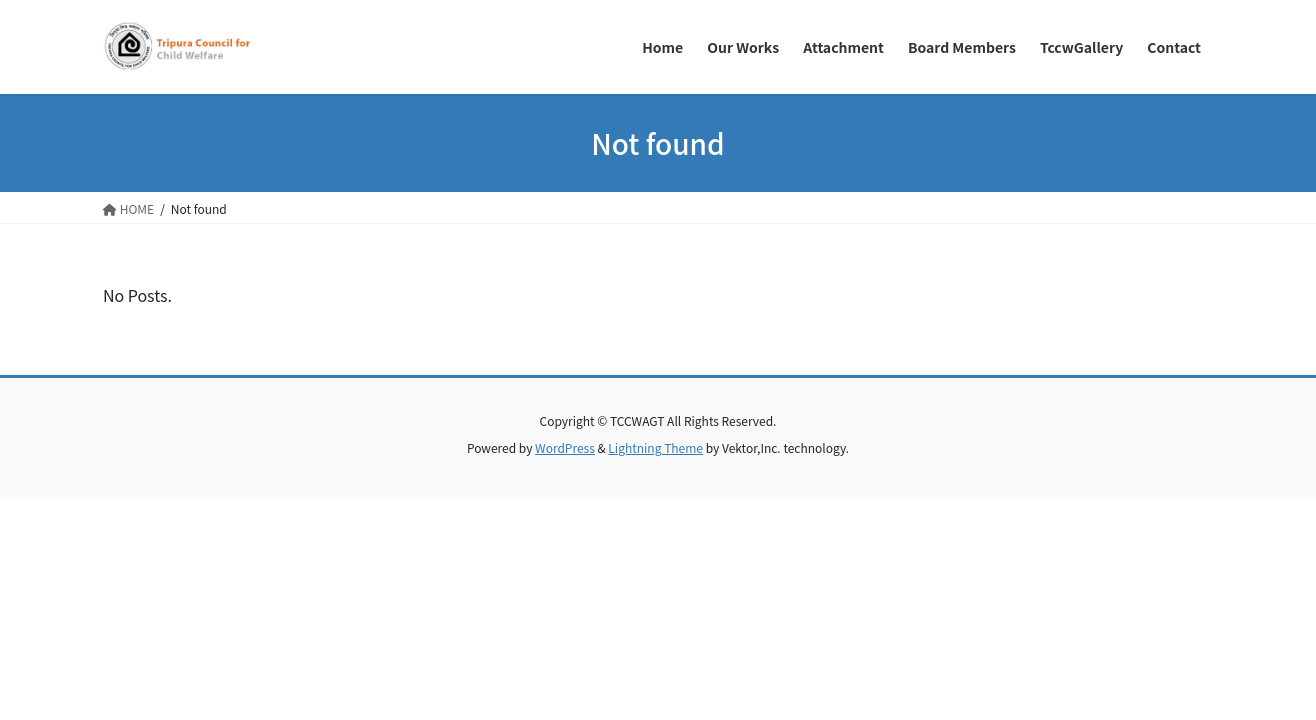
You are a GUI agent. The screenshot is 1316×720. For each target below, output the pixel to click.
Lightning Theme (655, 447)
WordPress (565, 447)
